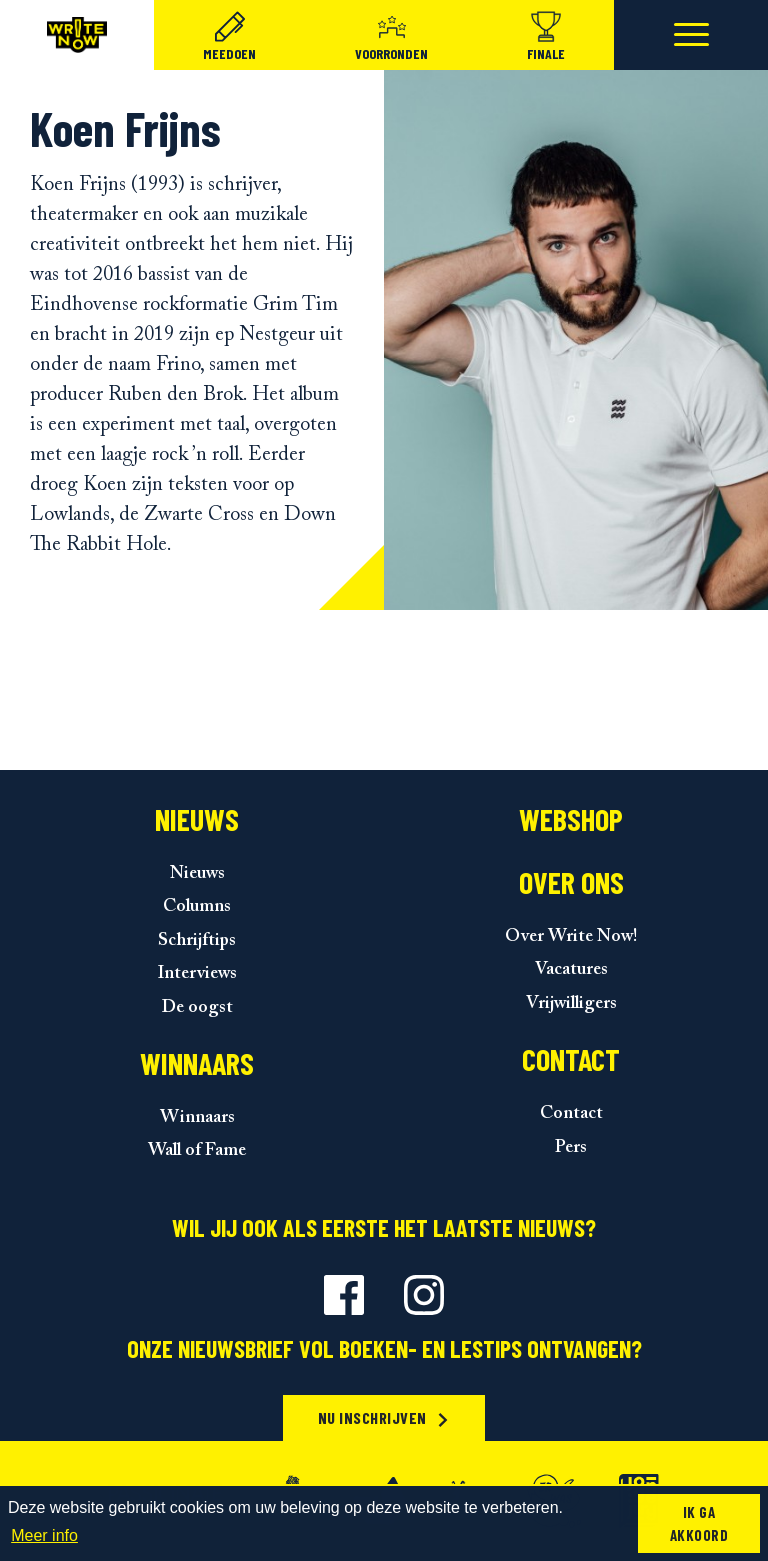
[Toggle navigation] (691, 35)
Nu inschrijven (384, 1417)
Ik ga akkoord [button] (699, 1523)
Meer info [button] (44, 1535)
